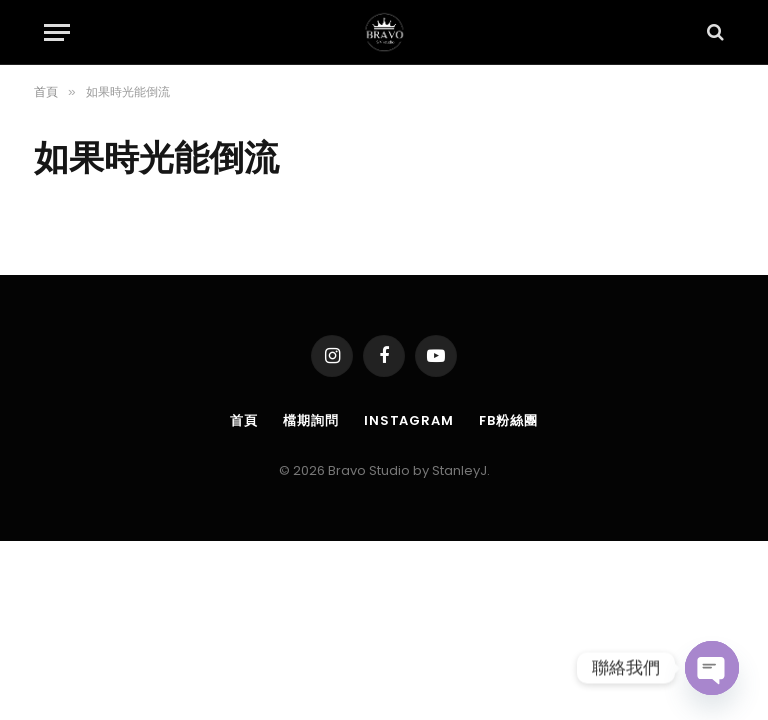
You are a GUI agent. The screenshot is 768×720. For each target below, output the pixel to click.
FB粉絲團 (508, 420)
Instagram (409, 420)
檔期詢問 (311, 420)
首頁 (244, 420)
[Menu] (57, 32)
